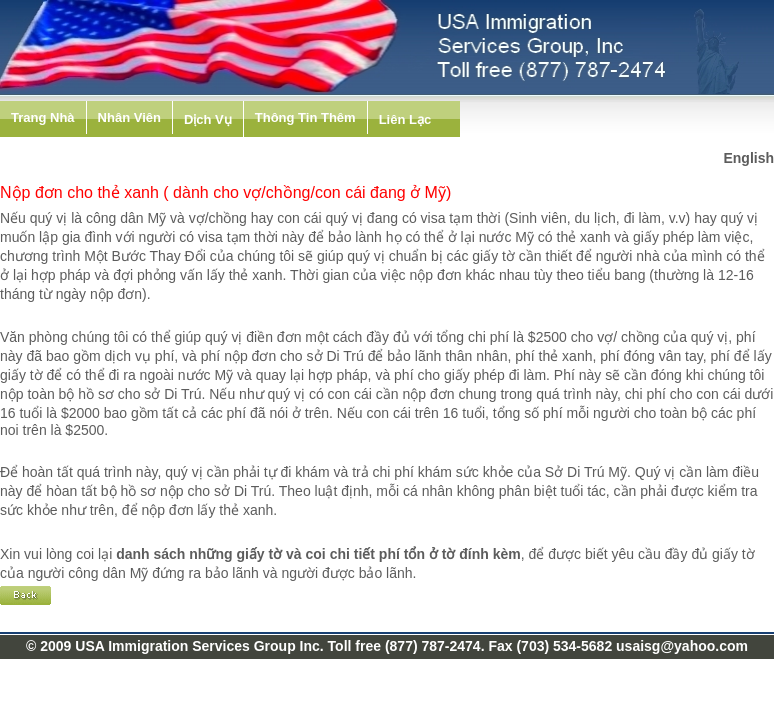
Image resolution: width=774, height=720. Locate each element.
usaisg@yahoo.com (682, 646)
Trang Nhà (43, 117)
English (748, 158)
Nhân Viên (129, 117)
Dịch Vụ (208, 119)
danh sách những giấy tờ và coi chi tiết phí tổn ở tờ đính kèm (318, 554)
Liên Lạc (405, 119)
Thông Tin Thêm (305, 117)
